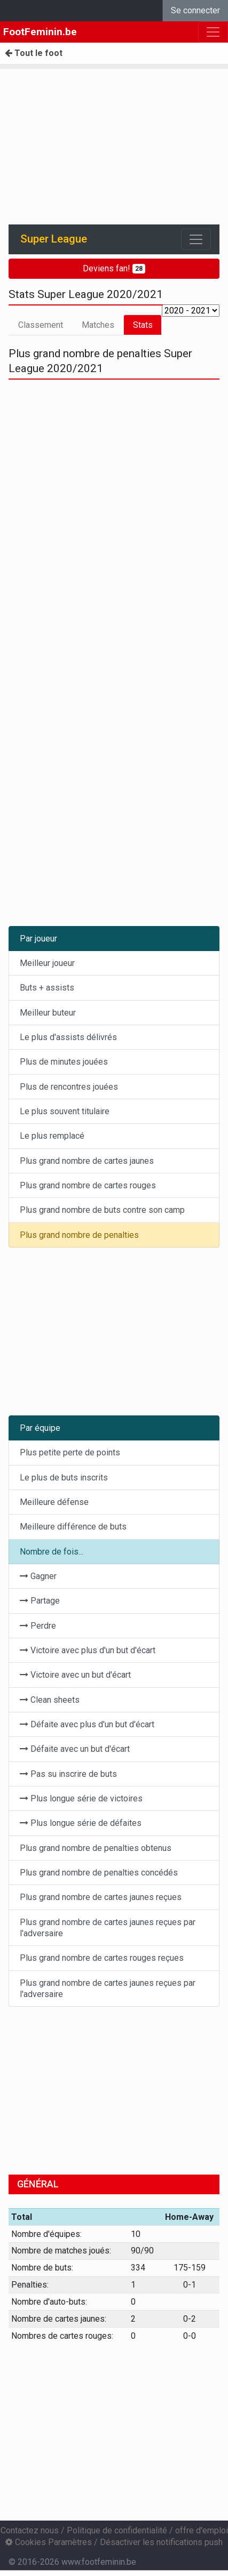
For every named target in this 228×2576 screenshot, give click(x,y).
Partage (40, 1601)
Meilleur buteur (48, 1013)
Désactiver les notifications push (161, 2542)
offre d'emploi (201, 2530)
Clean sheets (50, 1700)
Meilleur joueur (47, 963)
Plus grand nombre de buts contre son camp (102, 1210)
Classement (40, 325)
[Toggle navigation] (196, 239)
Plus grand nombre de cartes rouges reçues (102, 1958)
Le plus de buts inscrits (64, 1477)
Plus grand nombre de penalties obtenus (95, 1848)
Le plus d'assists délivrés (68, 1037)
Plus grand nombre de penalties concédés (99, 1872)
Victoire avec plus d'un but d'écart (87, 1650)
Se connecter (195, 10)
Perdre (38, 1626)
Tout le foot (33, 53)
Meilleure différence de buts (73, 1527)
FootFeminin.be (40, 32)
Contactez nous (30, 2530)
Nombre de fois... (51, 1552)
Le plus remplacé (52, 1136)
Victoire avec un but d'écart (75, 1675)
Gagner (38, 1576)
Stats (143, 325)
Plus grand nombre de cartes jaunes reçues (101, 1897)
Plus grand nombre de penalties (79, 1235)
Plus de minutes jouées (64, 1062)
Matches (98, 325)
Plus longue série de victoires (81, 1798)
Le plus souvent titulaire (64, 1111)
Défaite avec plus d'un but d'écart (87, 1724)
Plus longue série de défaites (80, 1823)
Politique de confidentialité (117, 2530)
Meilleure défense (54, 1502)
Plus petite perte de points (70, 1452)
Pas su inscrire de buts (68, 1774)
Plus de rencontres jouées (69, 1087)
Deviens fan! (114, 268)
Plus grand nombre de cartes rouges (88, 1185)
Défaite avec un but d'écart (75, 1749)
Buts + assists (47, 988)
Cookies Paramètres (48, 2542)
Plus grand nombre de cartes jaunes (87, 1161)
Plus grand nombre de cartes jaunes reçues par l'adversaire (107, 1927)
